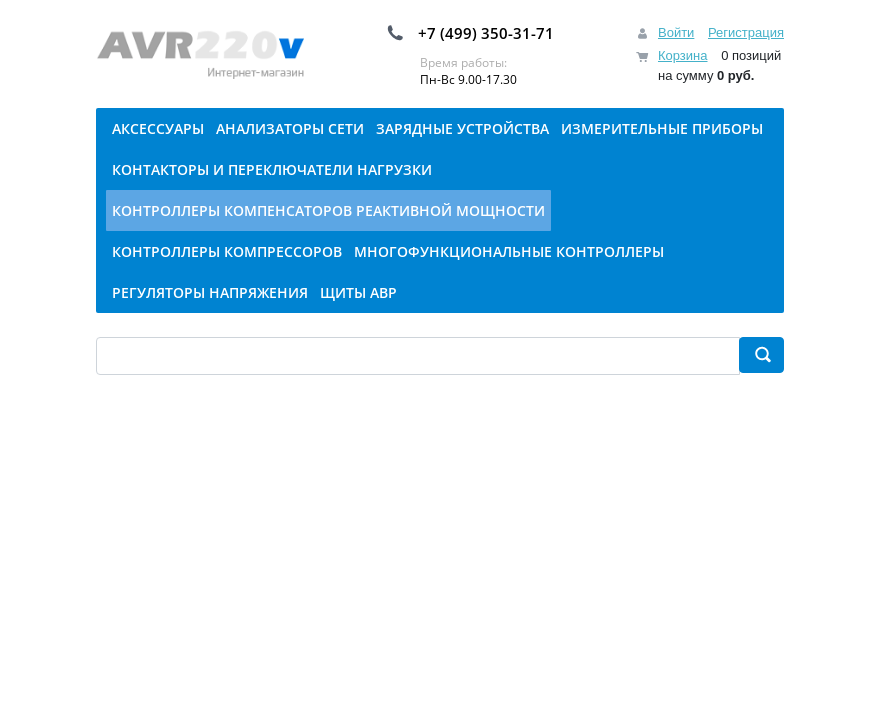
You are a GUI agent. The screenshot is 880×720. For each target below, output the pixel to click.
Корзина (683, 55)
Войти (676, 32)
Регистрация (746, 32)
